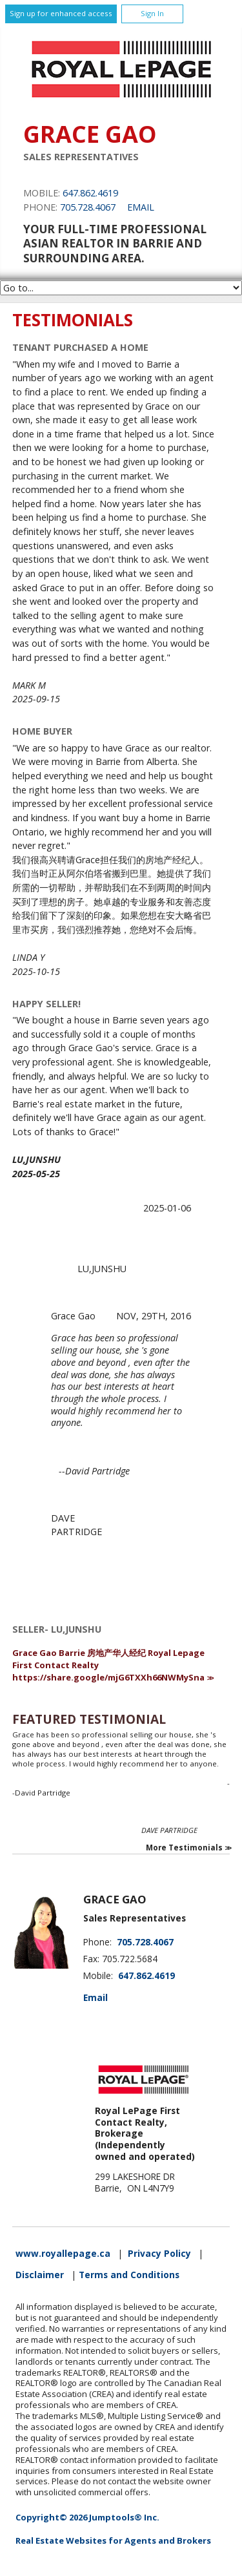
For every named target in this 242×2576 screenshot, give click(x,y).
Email (140, 207)
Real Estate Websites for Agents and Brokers (113, 2540)
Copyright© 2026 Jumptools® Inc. (87, 2517)
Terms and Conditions (129, 2275)
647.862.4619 (90, 193)
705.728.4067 (88, 207)
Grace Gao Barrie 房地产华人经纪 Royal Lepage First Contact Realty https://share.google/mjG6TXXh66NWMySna (108, 1665)
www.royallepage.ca (62, 2253)
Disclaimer (39, 2275)
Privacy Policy (159, 2253)
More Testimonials (184, 1847)
